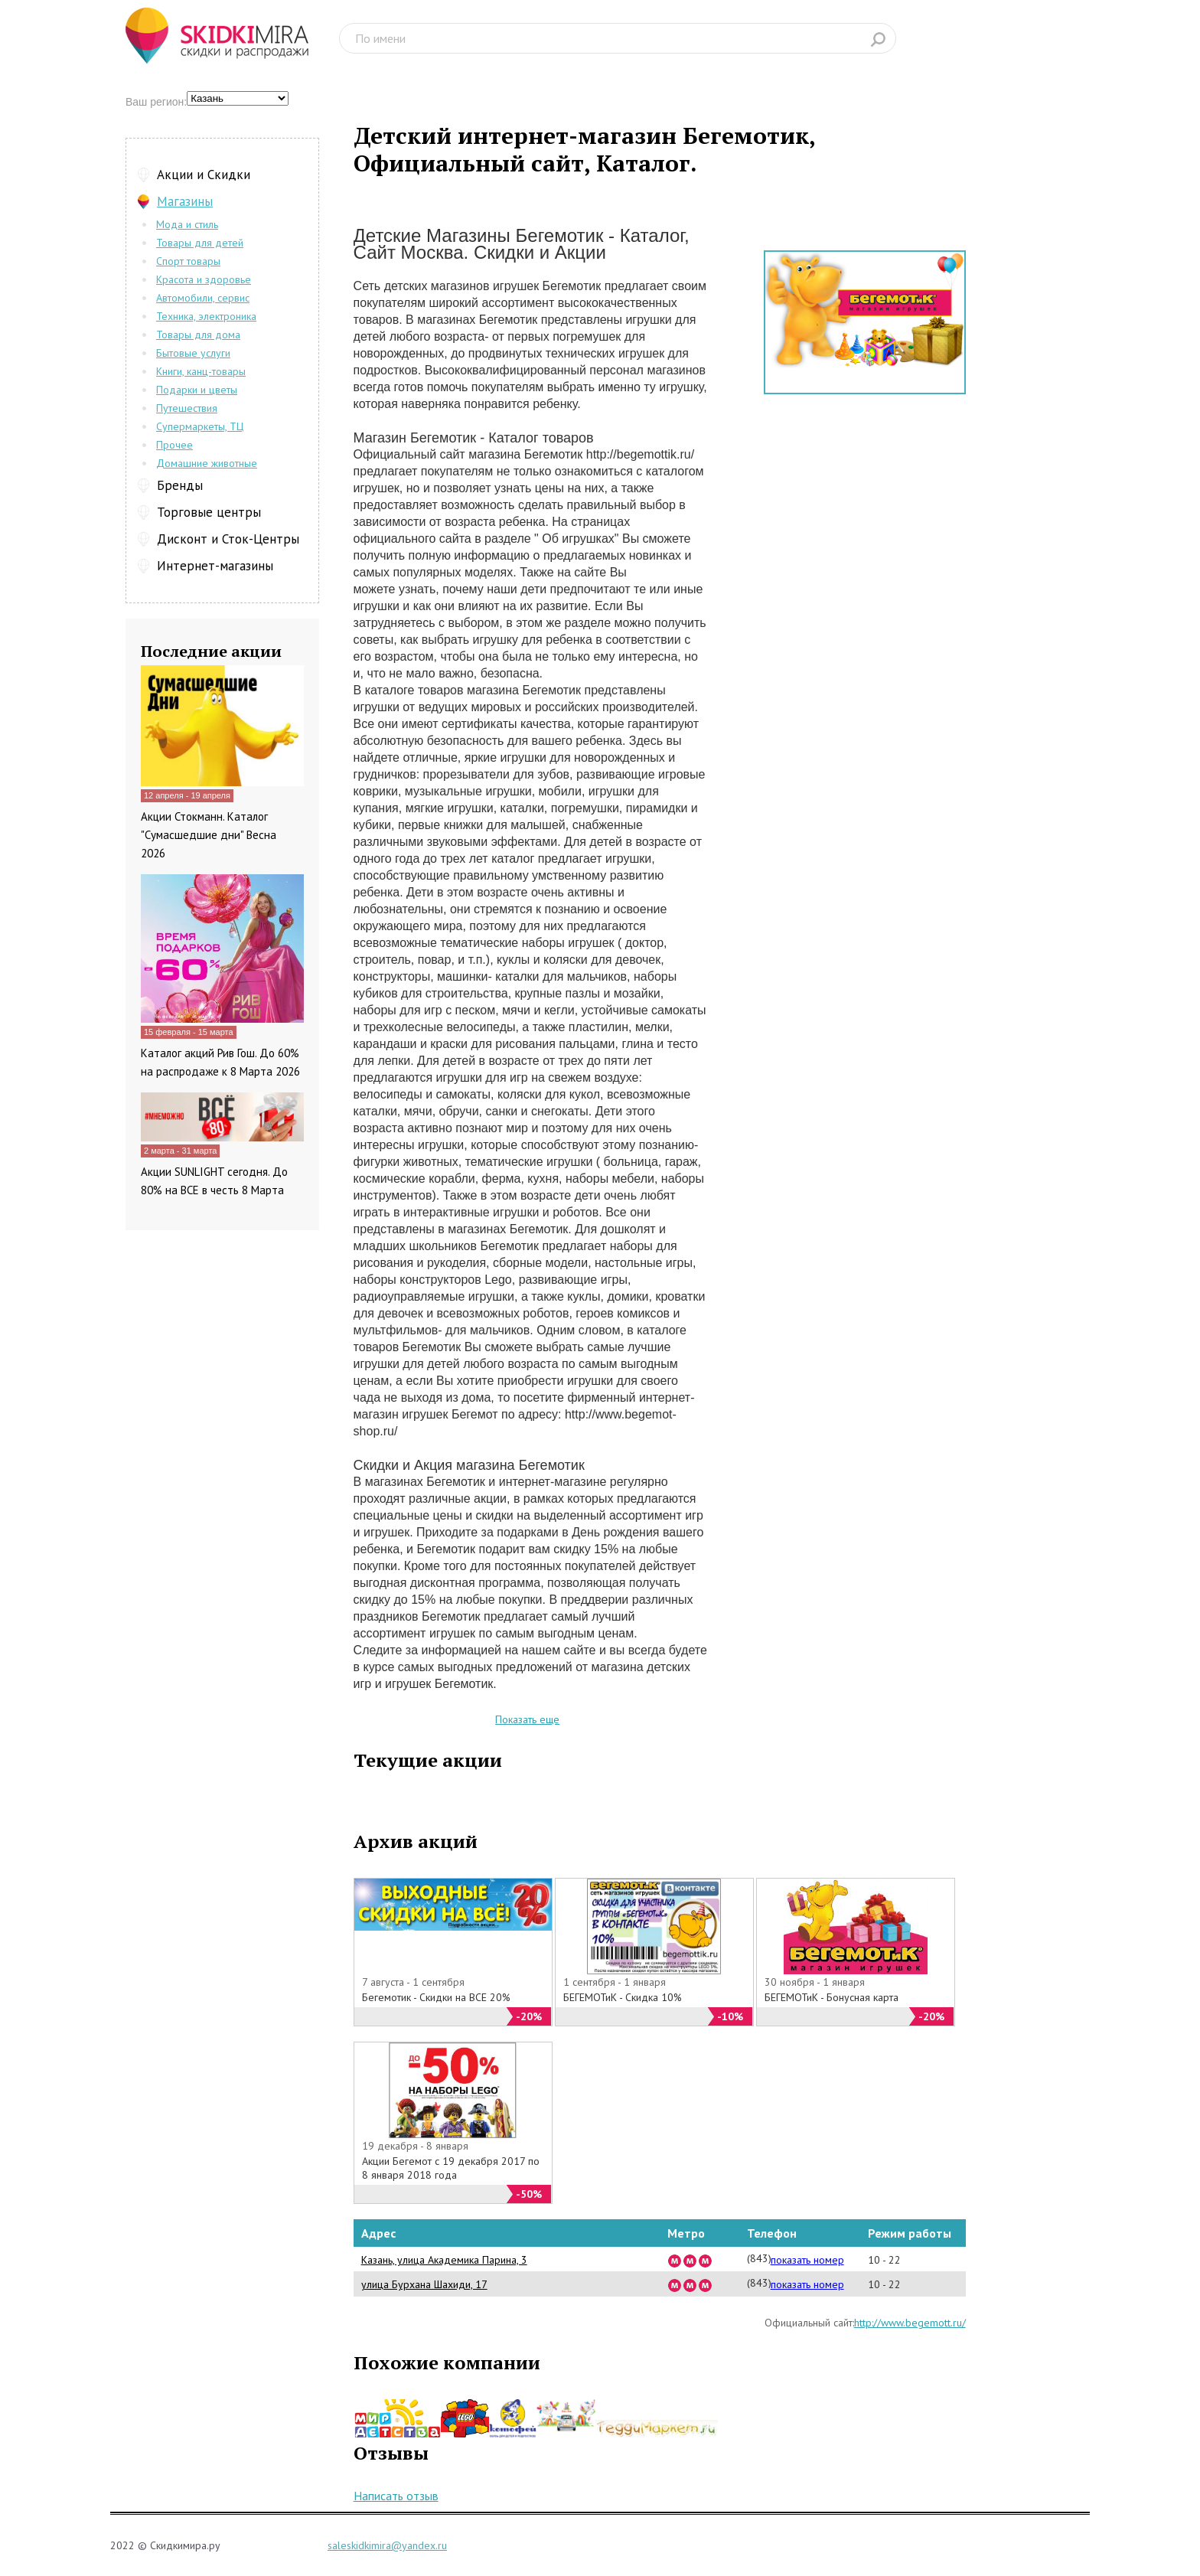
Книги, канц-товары (201, 371)
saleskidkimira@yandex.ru (387, 2545)
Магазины (185, 201)
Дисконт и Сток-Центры (228, 539)
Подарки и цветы (196, 390)
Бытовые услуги (193, 353)
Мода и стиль (187, 224)
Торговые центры (209, 512)
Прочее (174, 445)
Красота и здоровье (203, 279)
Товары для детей (199, 243)
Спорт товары (188, 261)
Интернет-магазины (215, 565)
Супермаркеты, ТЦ (199, 426)
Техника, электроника (206, 316)
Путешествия (186, 408)
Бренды (180, 485)
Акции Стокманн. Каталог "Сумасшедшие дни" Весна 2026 (208, 834)
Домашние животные (206, 463)
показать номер (807, 2260)
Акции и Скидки (203, 174)
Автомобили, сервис (202, 298)
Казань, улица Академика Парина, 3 (444, 2260)
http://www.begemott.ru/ (910, 2323)
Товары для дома (198, 334)
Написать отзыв (396, 2495)
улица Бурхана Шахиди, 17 (424, 2284)
